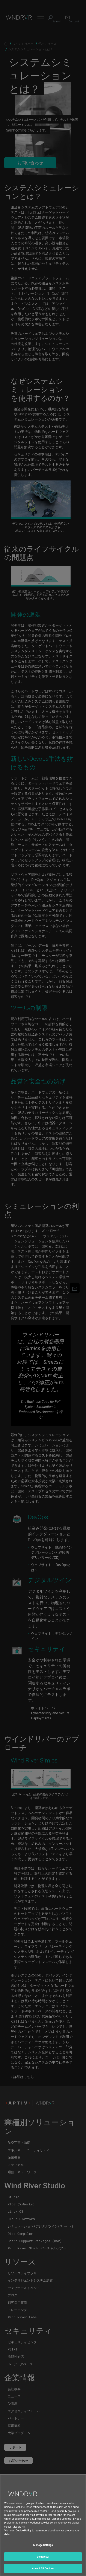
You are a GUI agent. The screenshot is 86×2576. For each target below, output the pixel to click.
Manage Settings (43, 2548)
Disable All (43, 2560)
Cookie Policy (23, 2534)
